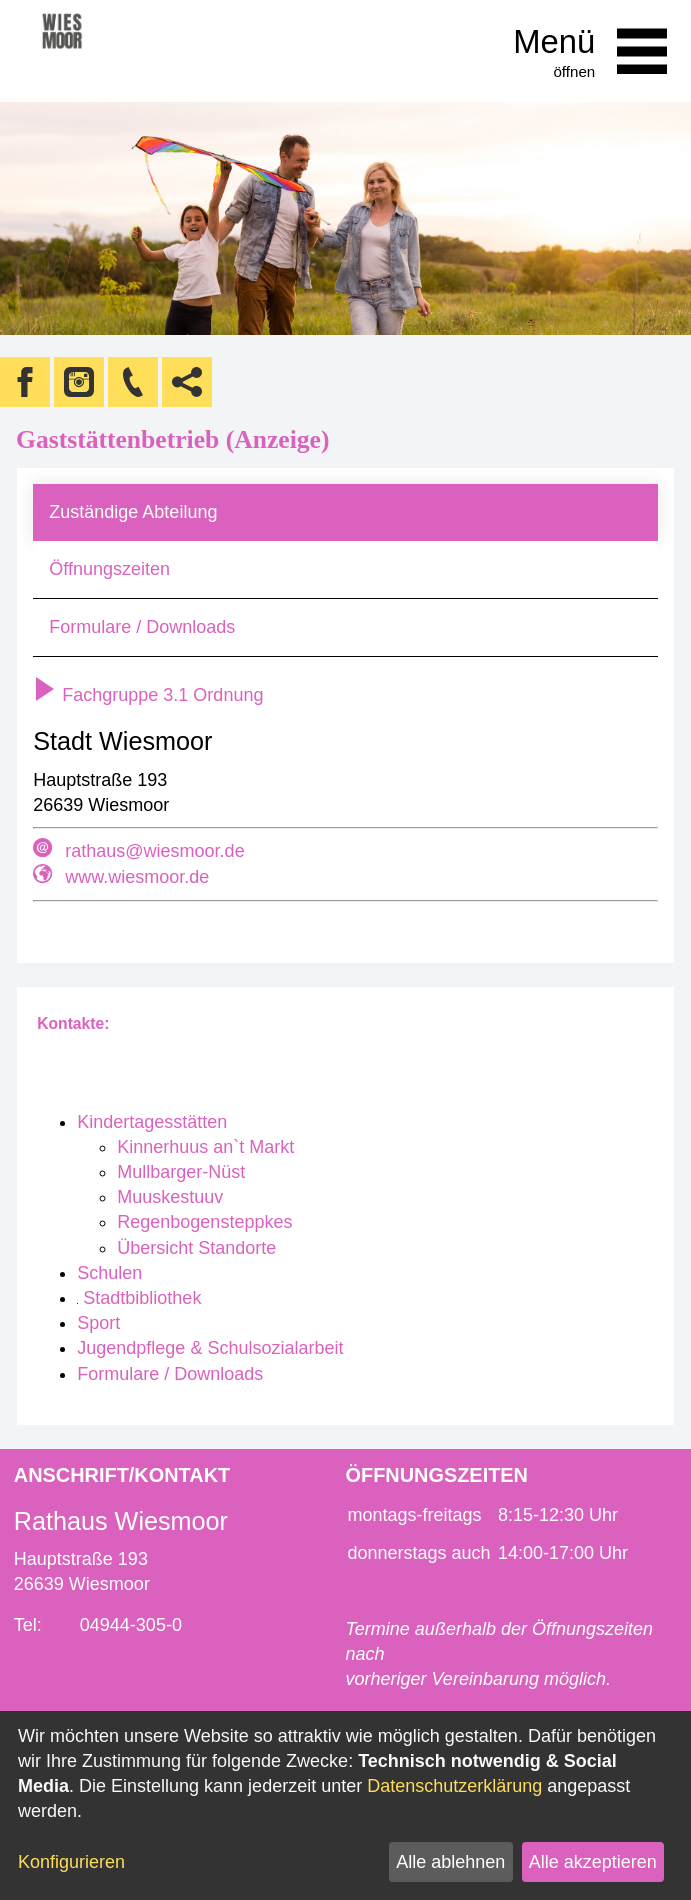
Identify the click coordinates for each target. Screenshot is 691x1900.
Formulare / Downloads (142, 627)
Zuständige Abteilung (133, 512)
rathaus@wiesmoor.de (154, 851)
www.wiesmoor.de (137, 877)
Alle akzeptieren (593, 1862)
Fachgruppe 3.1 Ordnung (148, 695)
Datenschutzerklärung (454, 1786)
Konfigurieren (71, 1862)
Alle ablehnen (450, 1862)
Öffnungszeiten (109, 569)
